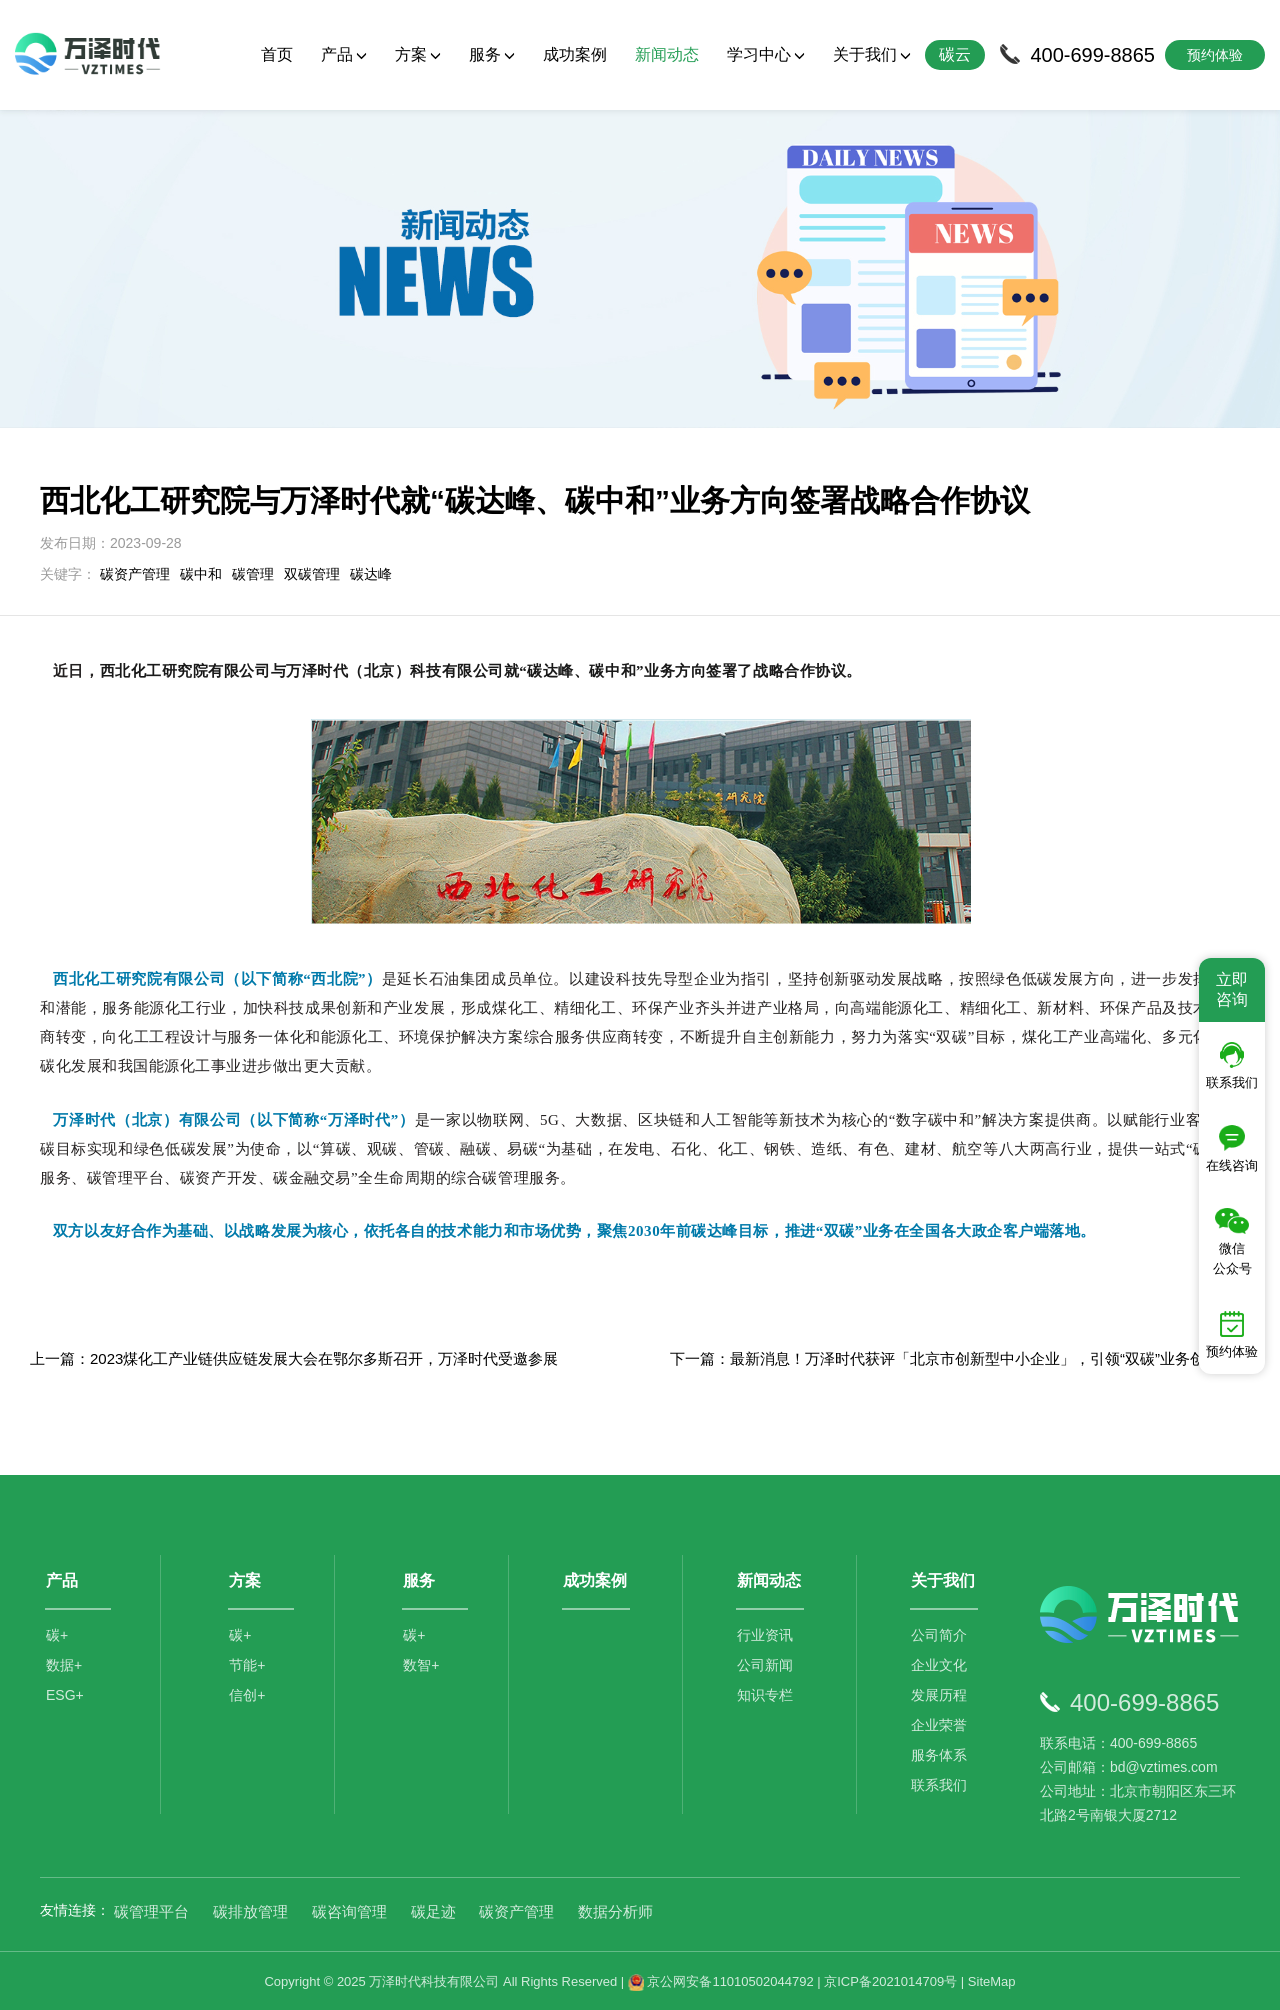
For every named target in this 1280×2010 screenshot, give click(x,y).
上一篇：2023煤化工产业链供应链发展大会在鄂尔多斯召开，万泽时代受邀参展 (294, 1357)
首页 (277, 54)
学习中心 (766, 54)
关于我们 (872, 54)
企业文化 (940, 1663)
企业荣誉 (940, 1723)
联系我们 (940, 1783)
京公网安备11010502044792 (721, 1979)
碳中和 (201, 573)
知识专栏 (766, 1693)
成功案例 (575, 54)
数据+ (64, 1663)
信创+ (247, 1693)
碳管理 (253, 573)
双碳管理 (312, 573)
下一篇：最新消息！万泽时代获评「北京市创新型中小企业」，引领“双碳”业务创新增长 (960, 1357)
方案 (418, 54)
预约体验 (1232, 1335)
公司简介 (940, 1633)
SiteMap (992, 1979)
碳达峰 (371, 573)
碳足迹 (433, 1909)
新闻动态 (667, 54)
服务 (492, 54)
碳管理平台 (151, 1909)
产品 (344, 54)
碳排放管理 (250, 1909)
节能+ (247, 1663)
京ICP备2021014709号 (890, 1979)
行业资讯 (766, 1633)
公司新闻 (766, 1663)
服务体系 (940, 1753)
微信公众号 (1232, 1242)
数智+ (421, 1663)
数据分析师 (615, 1909)
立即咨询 (1232, 989)
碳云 (955, 54)
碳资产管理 (135, 573)
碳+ (57, 1633)
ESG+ (65, 1693)
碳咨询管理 (349, 1909)
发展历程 (940, 1693)
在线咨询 (1232, 1149)
